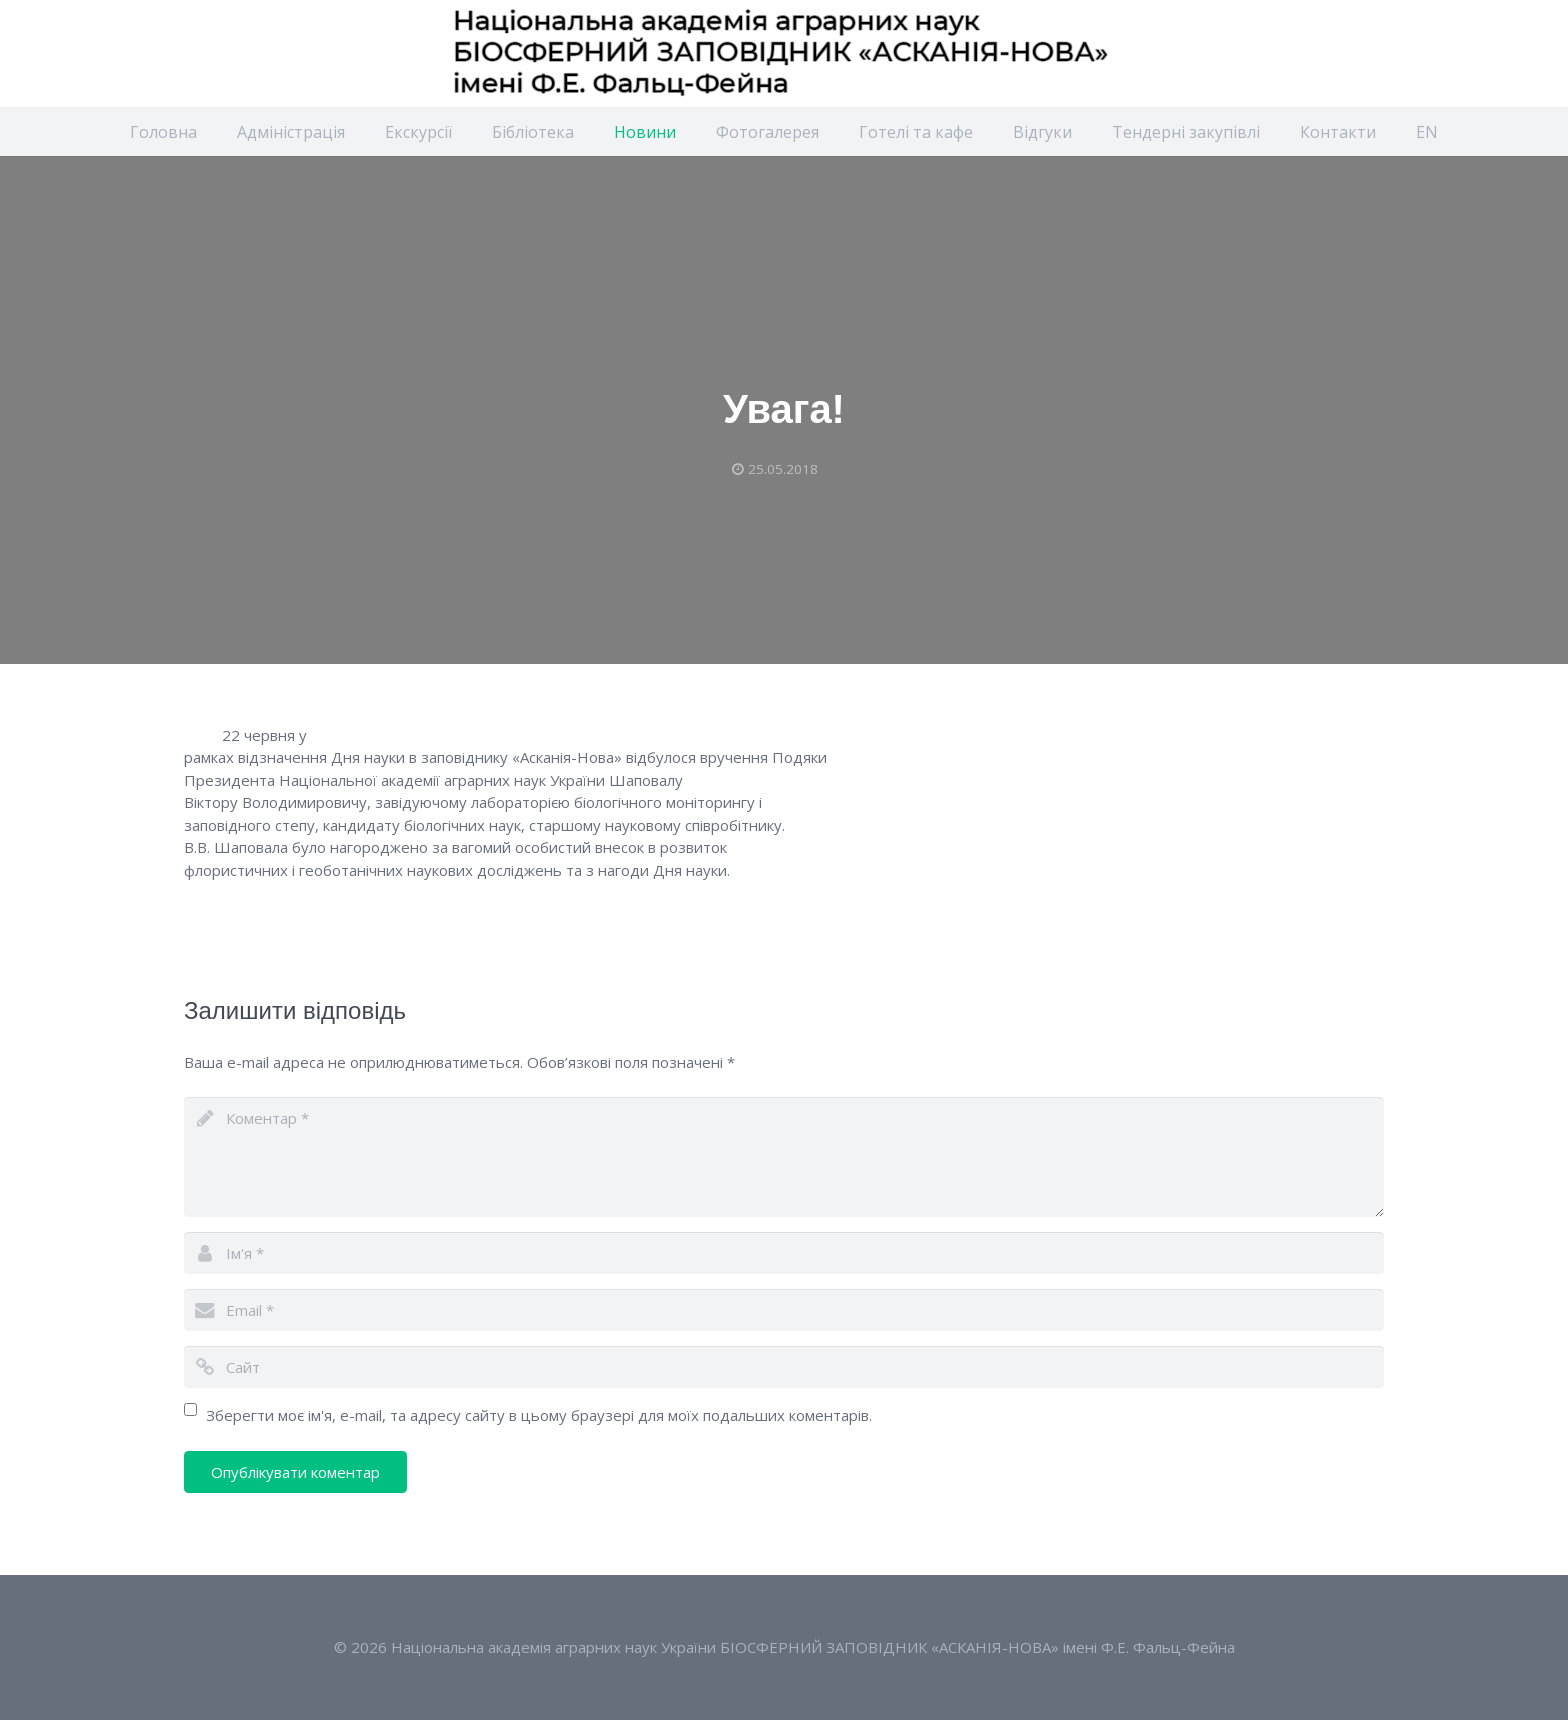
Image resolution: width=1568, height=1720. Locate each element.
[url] (784, 1367)
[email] (784, 1310)
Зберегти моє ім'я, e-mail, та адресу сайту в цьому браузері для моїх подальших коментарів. (539, 1415)
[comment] (784, 1157)
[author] (784, 1253)
